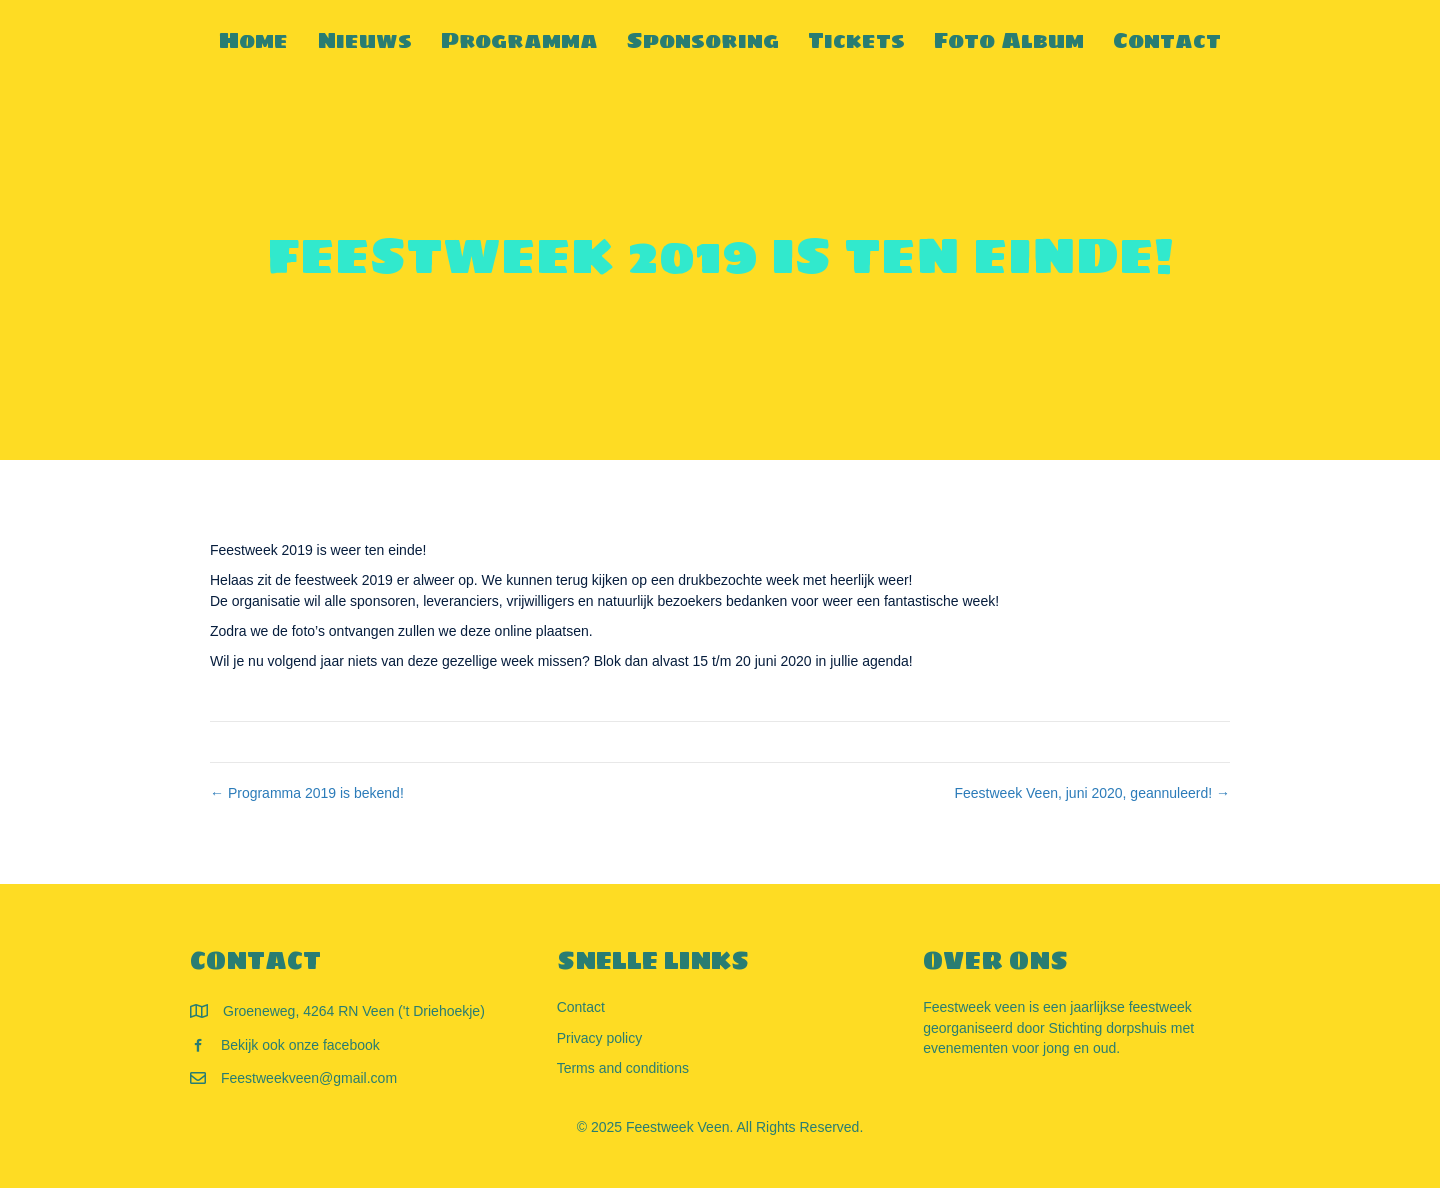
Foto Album (1009, 40)
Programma (519, 40)
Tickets (856, 40)
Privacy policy (600, 1038)
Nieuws (364, 40)
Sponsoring (703, 40)
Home (253, 40)
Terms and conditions (623, 1068)
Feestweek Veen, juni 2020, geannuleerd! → (1092, 793)
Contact (1167, 40)
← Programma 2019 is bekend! (307, 793)
